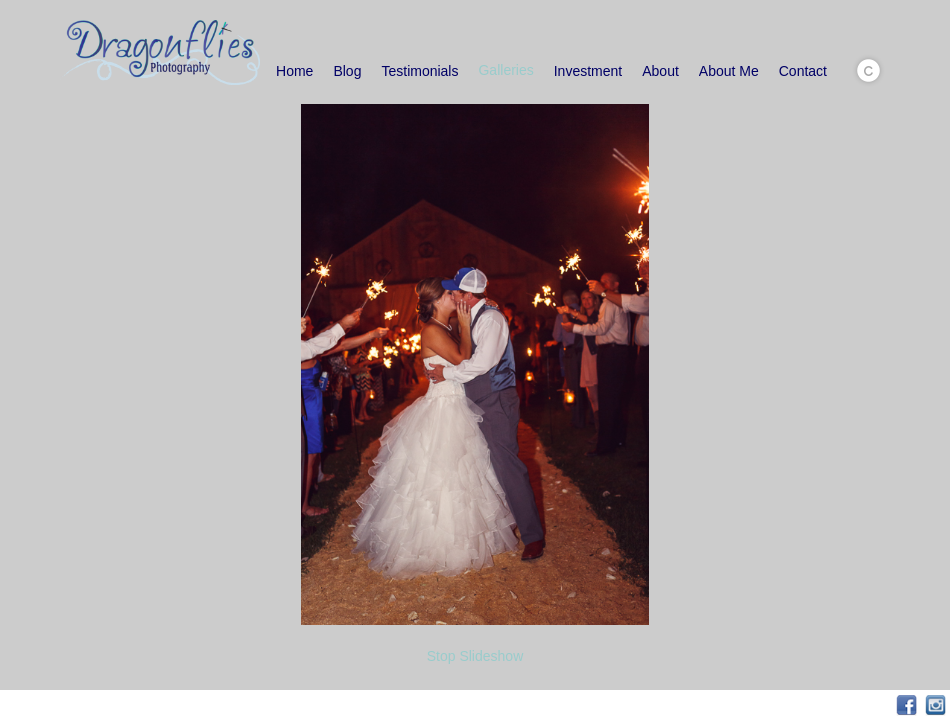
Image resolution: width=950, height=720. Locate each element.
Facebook (906, 705)
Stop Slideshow (475, 656)
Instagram (935, 705)
